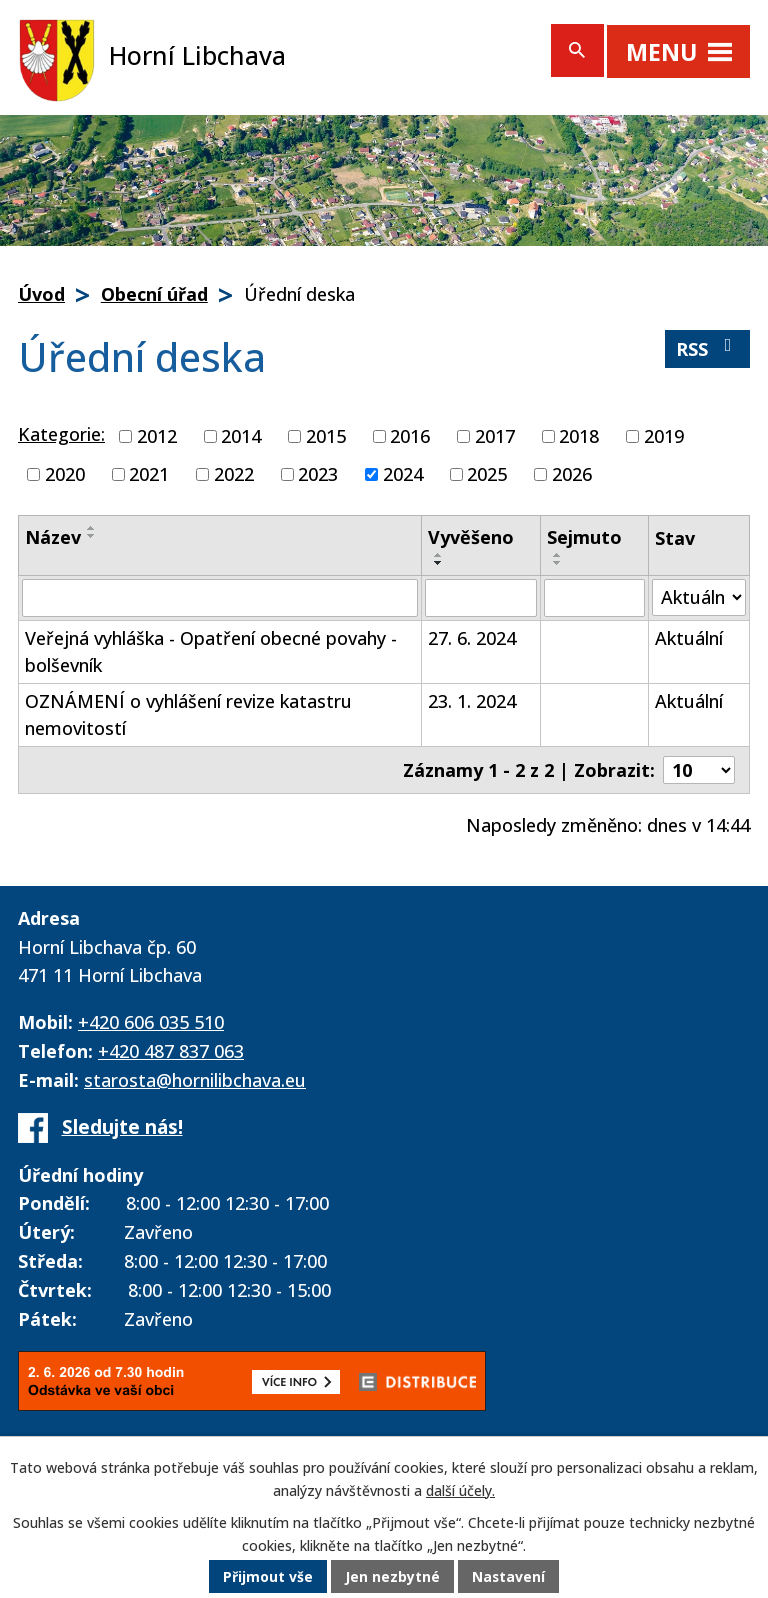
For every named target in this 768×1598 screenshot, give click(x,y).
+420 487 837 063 (171, 1051)
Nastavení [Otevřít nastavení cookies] (509, 1577)
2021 (149, 474)
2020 (65, 474)
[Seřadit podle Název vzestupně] (92, 528)
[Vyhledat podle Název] (220, 598)
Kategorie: (61, 434)
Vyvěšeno (471, 537)
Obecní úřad (154, 294)
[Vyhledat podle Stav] (699, 597)
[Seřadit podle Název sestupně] (92, 536)
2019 (664, 436)
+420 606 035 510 (151, 1022)
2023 (318, 474)
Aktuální (689, 638)
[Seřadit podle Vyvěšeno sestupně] (439, 563)
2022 (234, 474)
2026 (572, 474)
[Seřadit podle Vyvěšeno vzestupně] (439, 555)
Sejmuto (584, 537)
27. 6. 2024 (472, 638)
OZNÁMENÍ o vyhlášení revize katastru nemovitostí (188, 714)
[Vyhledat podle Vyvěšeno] (481, 598)
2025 (487, 474)
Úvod (41, 294)
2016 (410, 436)
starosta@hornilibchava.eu (195, 1080)
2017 (495, 436)
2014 (241, 436)
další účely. (460, 1490)
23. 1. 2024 (472, 701)
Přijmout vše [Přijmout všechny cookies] (268, 1577)
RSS (708, 348)
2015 (326, 436)
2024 (403, 474)
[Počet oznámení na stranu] (699, 770)
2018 (579, 436)
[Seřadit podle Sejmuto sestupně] (558, 563)
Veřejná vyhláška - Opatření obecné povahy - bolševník (211, 651)
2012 (157, 436)
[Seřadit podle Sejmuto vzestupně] (558, 555)
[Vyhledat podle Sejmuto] (594, 598)
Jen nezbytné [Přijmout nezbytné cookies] (392, 1577)
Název (53, 537)
